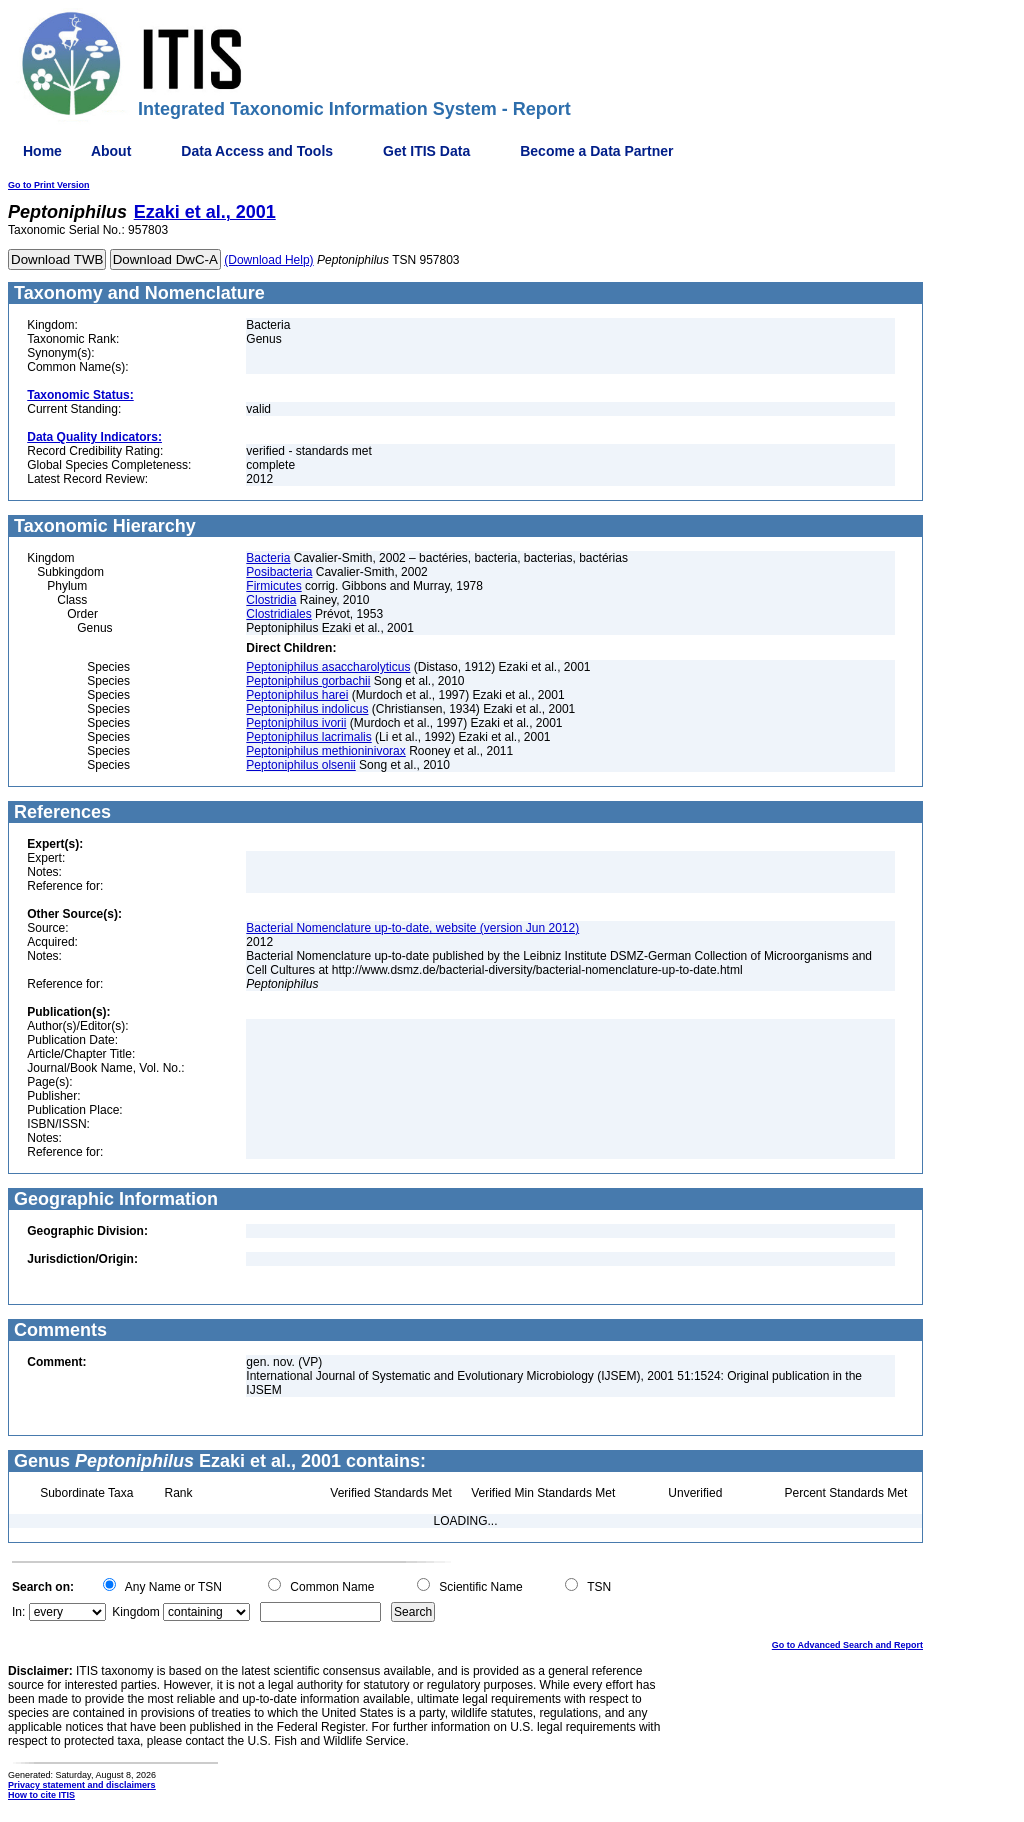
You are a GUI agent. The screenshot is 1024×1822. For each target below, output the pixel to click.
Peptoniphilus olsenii (300, 765)
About (111, 151)
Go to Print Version (49, 185)
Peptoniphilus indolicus (307, 709)
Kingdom (135, 1612)
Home (42, 151)
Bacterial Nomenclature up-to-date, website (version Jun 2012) (412, 928)
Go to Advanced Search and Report (847, 1645)
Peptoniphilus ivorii (296, 723)
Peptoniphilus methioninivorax (325, 751)
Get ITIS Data (426, 151)
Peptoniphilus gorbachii (308, 681)
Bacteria (268, 558)
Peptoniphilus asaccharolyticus (328, 667)
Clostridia (271, 600)
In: (18, 1612)
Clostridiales (278, 614)
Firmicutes (273, 586)
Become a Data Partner (596, 151)
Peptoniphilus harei (297, 695)
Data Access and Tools (257, 151)
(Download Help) (268, 260)
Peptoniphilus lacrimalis (308, 737)
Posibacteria (279, 572)
